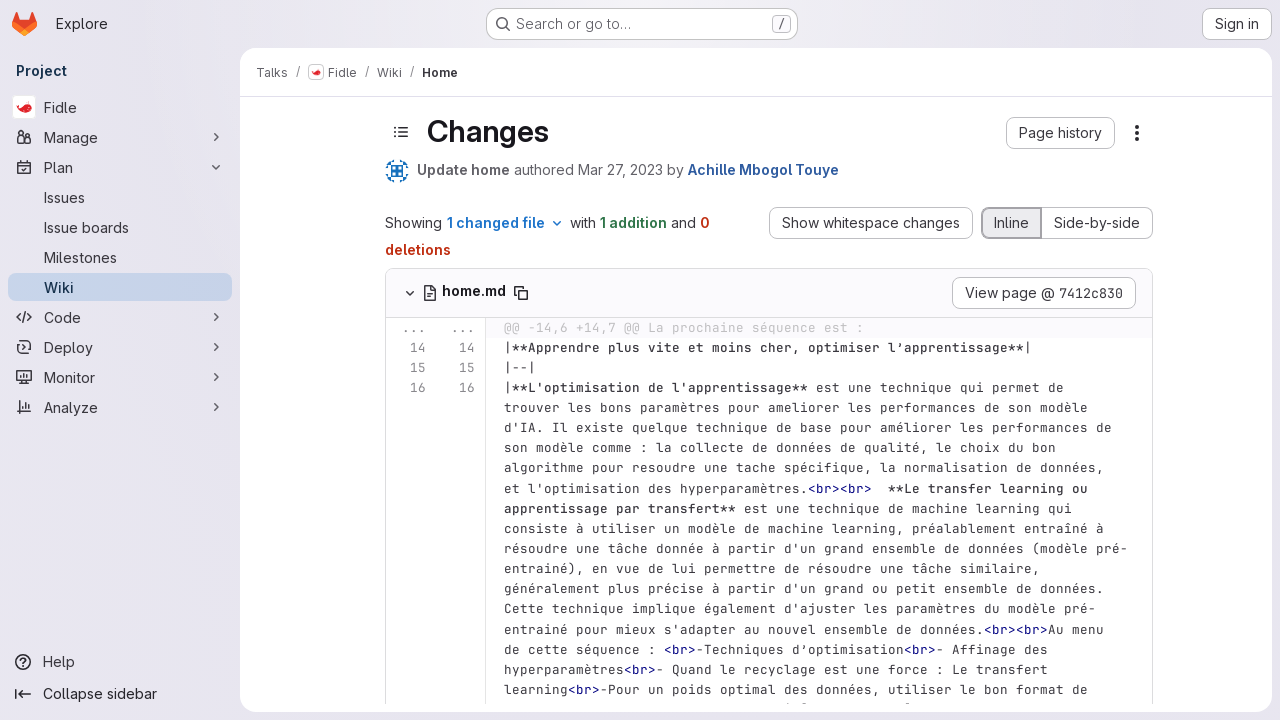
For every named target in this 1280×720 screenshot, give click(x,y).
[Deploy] (120, 347)
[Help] (120, 662)
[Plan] (120, 167)
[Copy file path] (521, 293)
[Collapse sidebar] (120, 694)
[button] (1060, 133)
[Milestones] (120, 257)
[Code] (120, 317)
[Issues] (120, 197)
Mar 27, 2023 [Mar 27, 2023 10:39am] (620, 169)
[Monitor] (120, 377)
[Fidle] (120, 107)
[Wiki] (120, 287)
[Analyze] (120, 407)
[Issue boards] (120, 227)
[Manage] (120, 137)
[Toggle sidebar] (401, 132)
